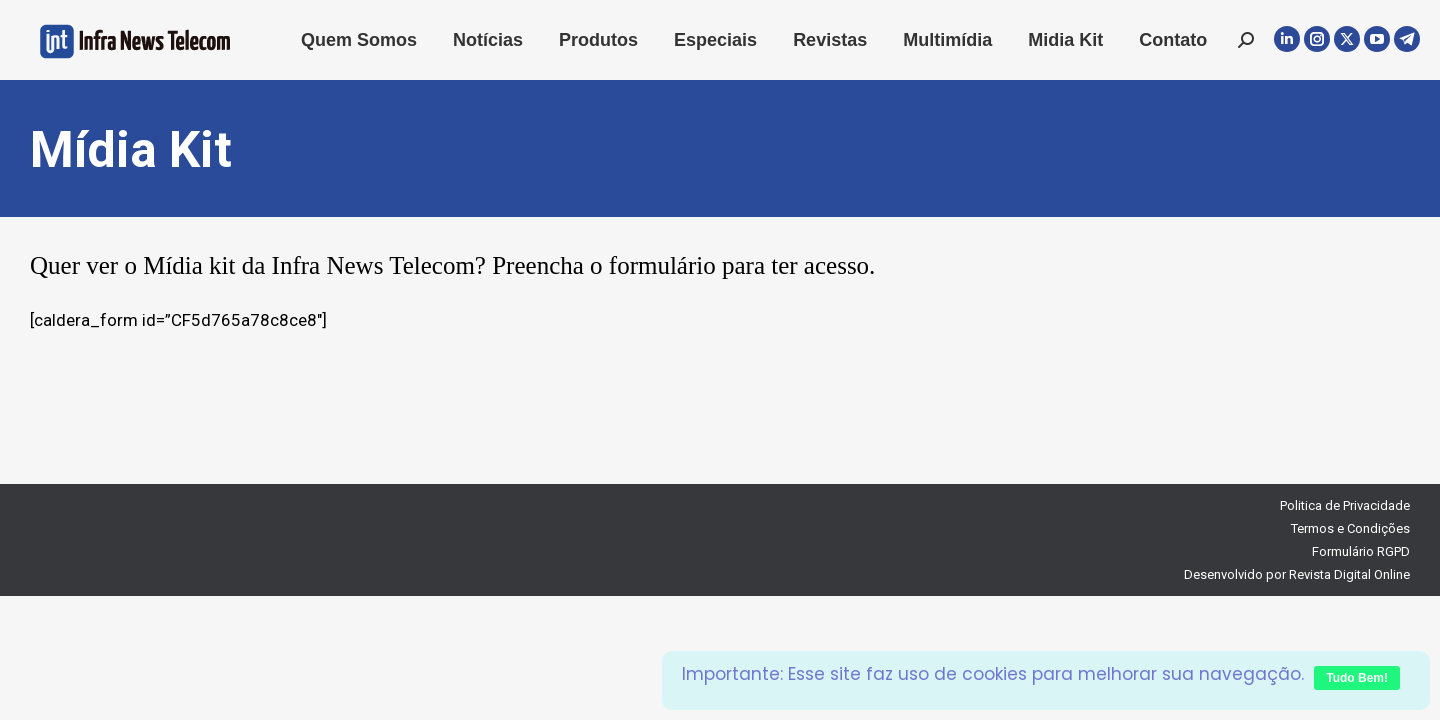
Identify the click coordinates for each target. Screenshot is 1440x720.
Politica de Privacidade (1345, 505)
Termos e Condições (1350, 528)
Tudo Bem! (1357, 678)
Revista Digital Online (1349, 574)
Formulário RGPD (1361, 551)
